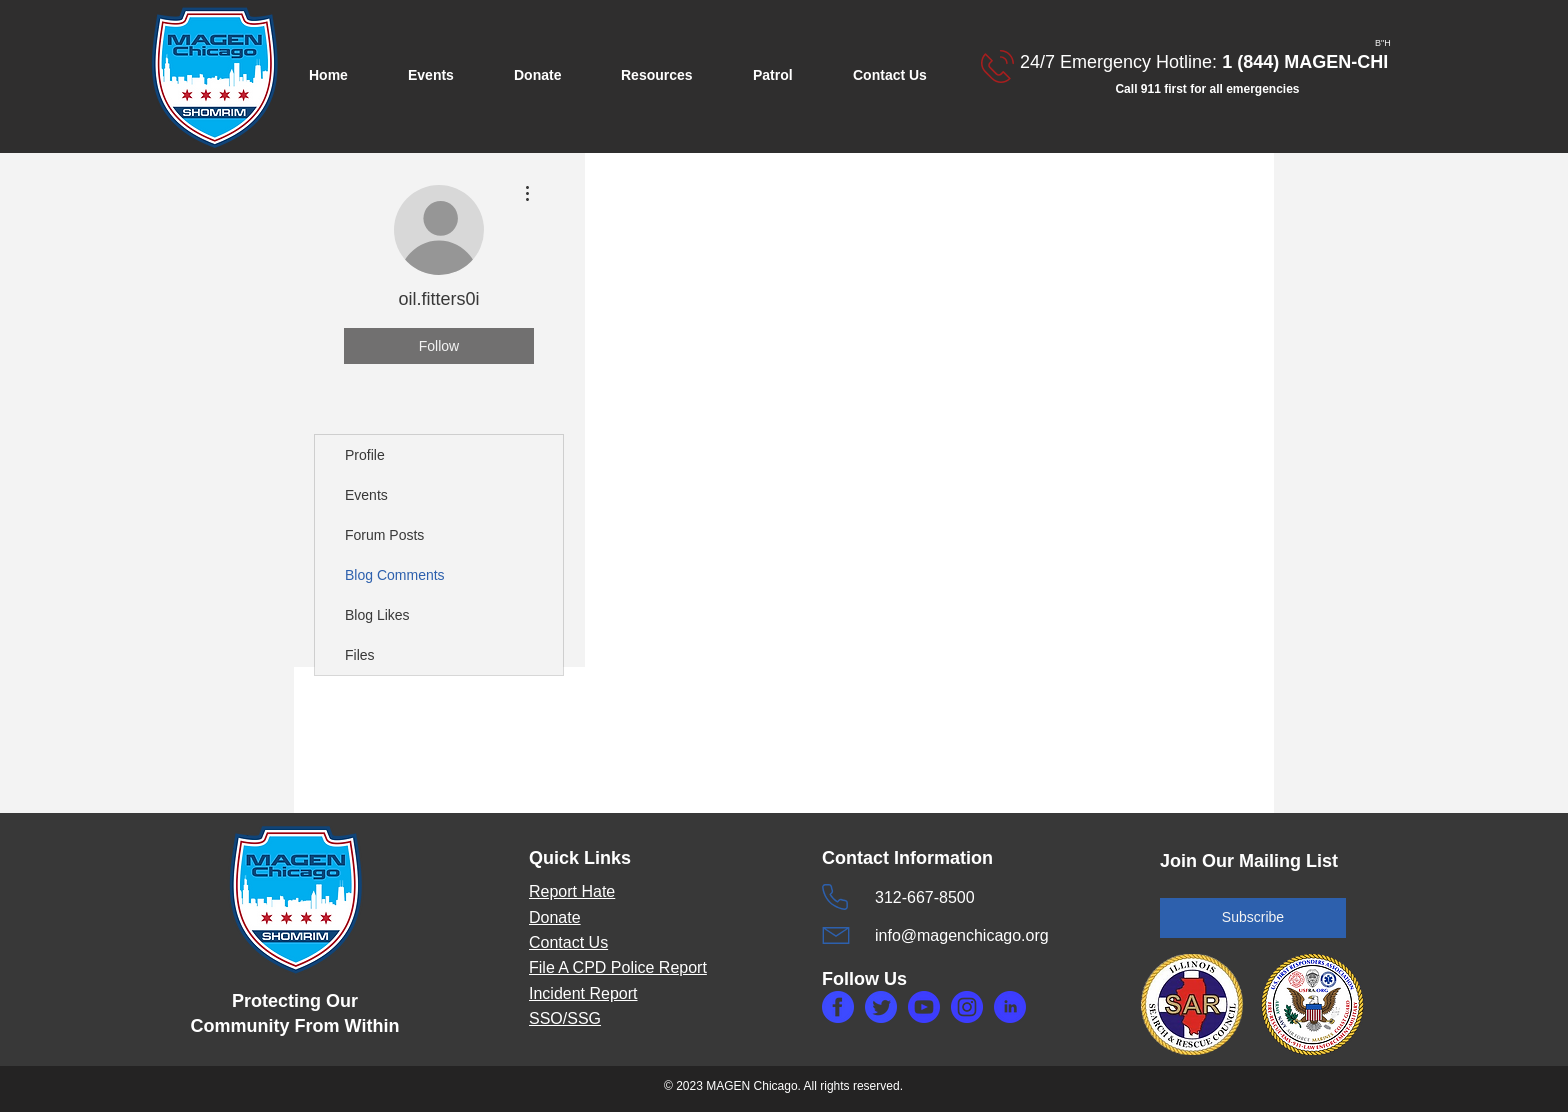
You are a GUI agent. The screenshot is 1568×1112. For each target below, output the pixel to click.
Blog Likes (377, 615)
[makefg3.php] (967, 1007)
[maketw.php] (881, 1007)
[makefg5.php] (1010, 1007)
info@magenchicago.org (962, 935)
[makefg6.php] (924, 1007)
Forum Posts (384, 535)
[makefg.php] (838, 1007)
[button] (446, 75)
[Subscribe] (1253, 918)
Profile (365, 455)
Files (360, 655)
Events (366, 495)
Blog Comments (395, 575)
